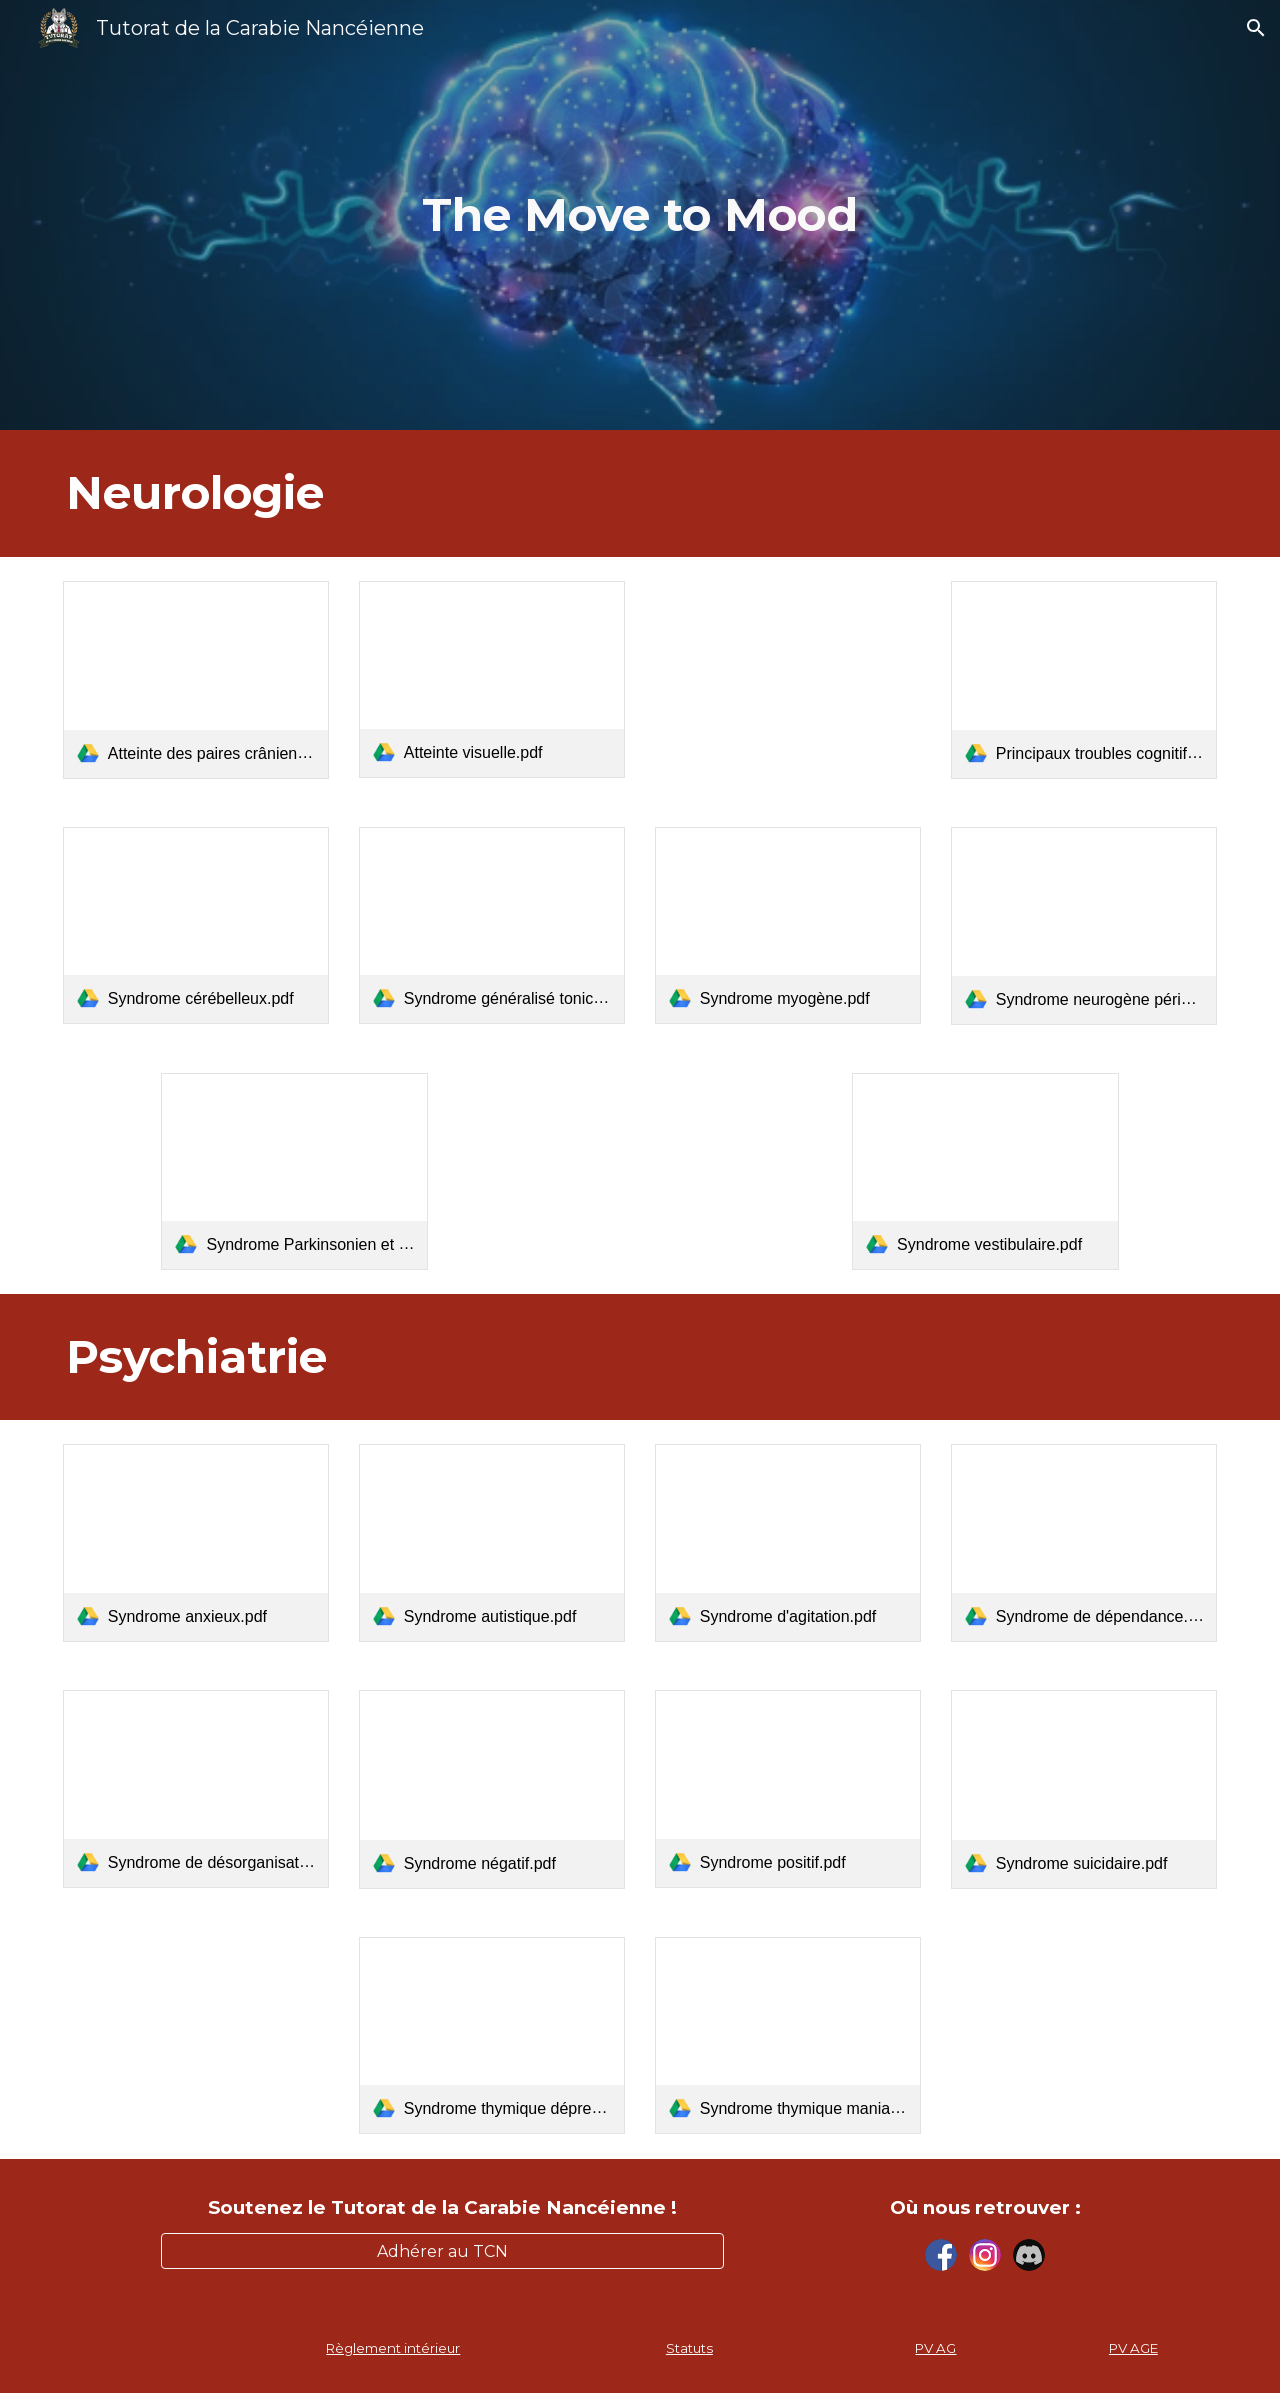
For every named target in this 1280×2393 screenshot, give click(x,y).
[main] (640, 215)
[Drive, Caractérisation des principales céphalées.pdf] (788, 679)
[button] (1256, 28)
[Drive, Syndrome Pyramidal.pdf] (639, 1171)
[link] (196, 680)
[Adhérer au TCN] (442, 2251)
